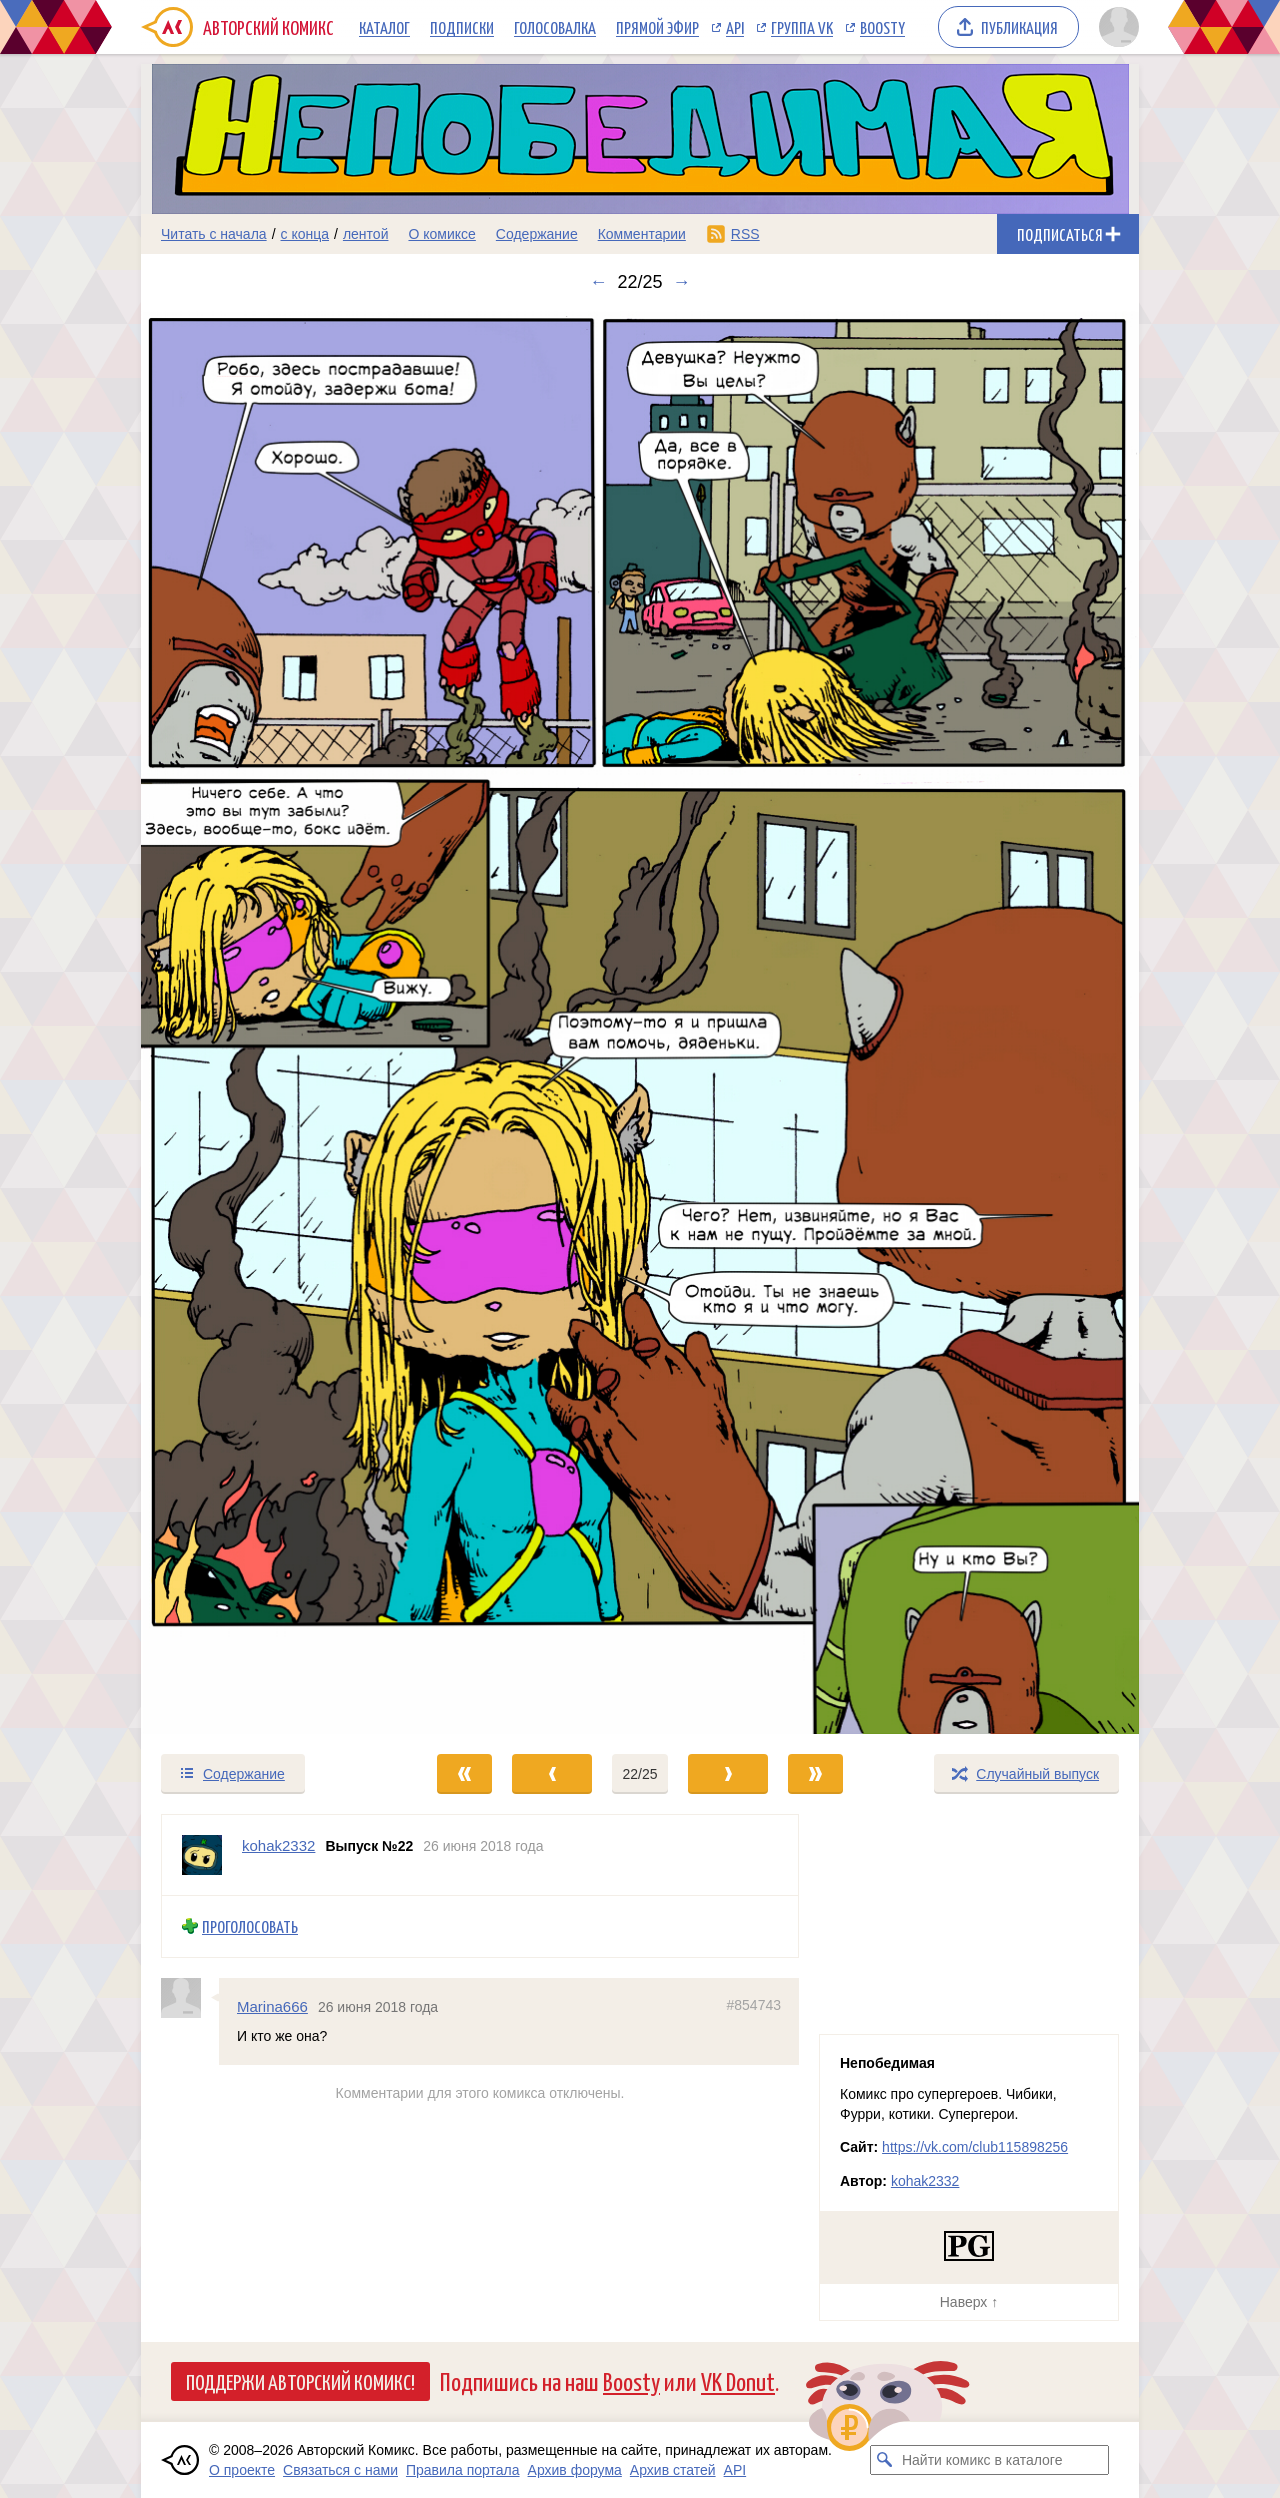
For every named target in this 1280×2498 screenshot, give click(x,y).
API (735, 27)
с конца (305, 234)
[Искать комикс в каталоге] (885, 2460)
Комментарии (642, 234)
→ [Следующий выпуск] (682, 282)
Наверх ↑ (969, 2302)
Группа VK (802, 27)
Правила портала (463, 2470)
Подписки (462, 27)
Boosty (882, 27)
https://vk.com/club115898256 (975, 2147)
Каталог (384, 27)
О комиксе (441, 234)
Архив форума (575, 2470)
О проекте (242, 2470)
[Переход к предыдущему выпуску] (266, 1022)
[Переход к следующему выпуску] (640, 1022)
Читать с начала (214, 234)
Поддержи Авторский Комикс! (300, 2381)
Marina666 (272, 2006)
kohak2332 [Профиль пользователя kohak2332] (278, 1845)
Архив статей (673, 2470)
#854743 (753, 2005)
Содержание (537, 234)
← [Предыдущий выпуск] (598, 282)
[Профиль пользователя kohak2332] (202, 1855)
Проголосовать (250, 1926)
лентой (366, 234)
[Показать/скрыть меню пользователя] (1115, 27)
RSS (745, 234)
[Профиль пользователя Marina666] (190, 1998)
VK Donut (738, 2380)
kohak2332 (925, 2181)
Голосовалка (555, 27)
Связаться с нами (340, 2470)
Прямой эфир (657, 27)
